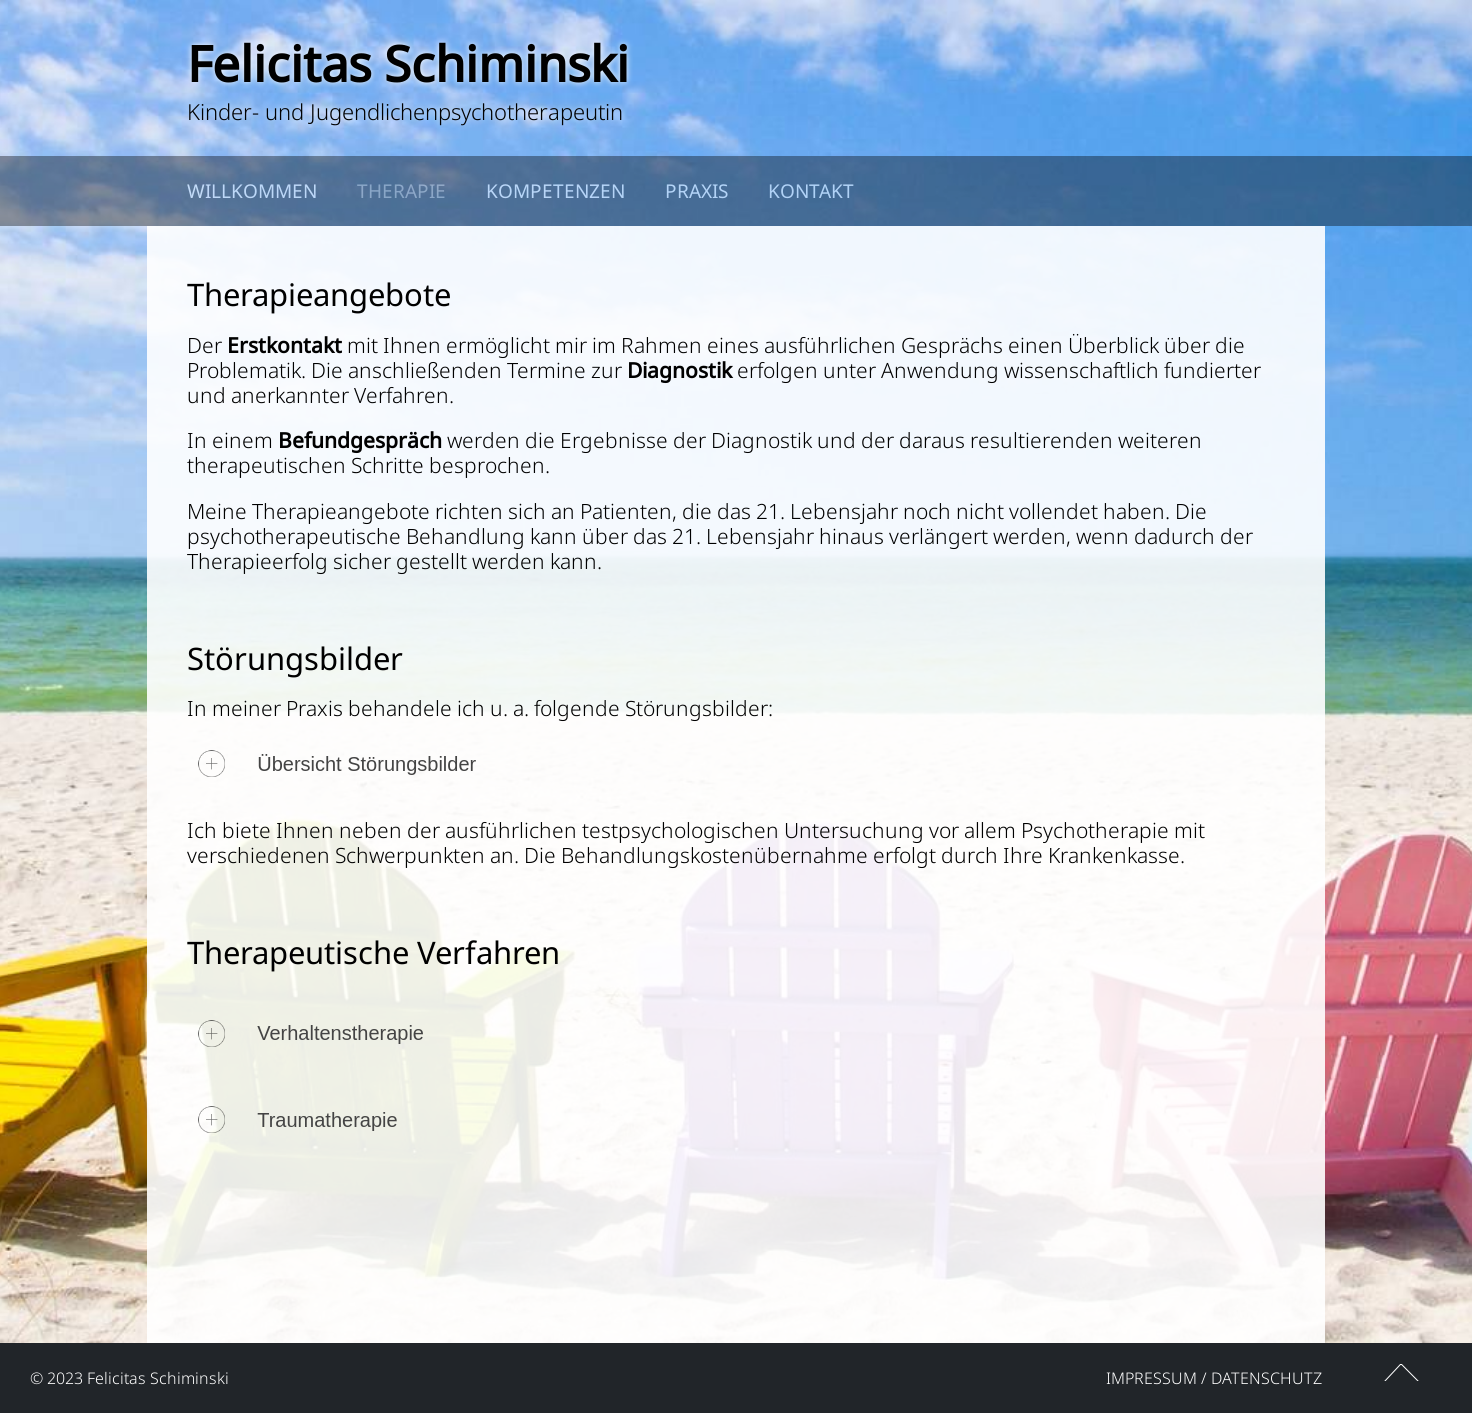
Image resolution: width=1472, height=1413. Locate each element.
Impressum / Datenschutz (1214, 1378)
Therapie (401, 190)
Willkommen (252, 190)
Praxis (696, 190)
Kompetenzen (555, 190)
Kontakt (811, 190)
